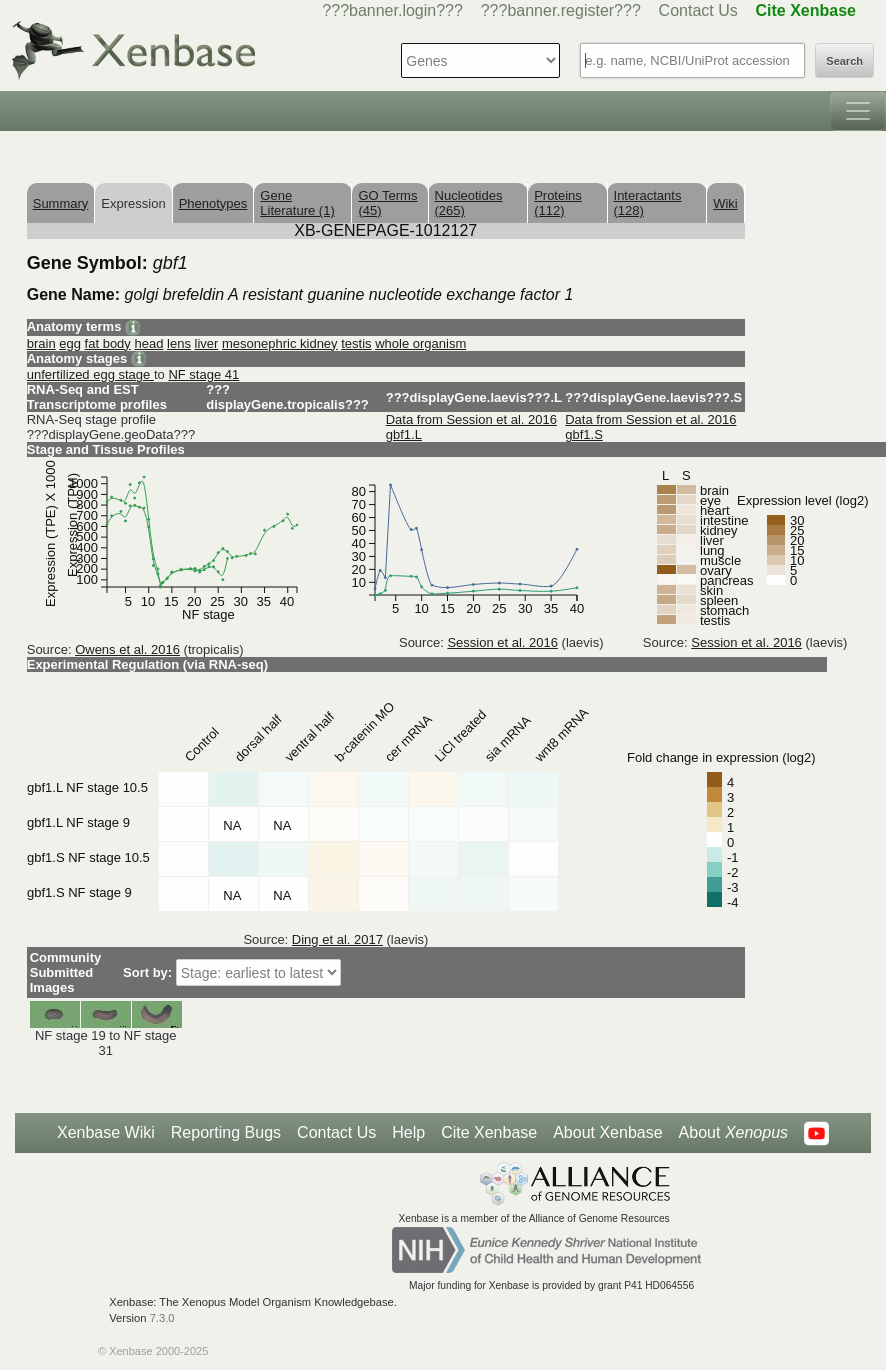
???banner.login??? (392, 10)
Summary (61, 203)
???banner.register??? (561, 10)
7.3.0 (162, 1318)
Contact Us (698, 10)
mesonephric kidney (280, 343)
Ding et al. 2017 (337, 939)
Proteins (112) (558, 203)
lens (179, 343)
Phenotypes (213, 203)
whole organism (420, 343)
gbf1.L (404, 434)
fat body (108, 343)
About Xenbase (607, 1132)
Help (408, 1132)
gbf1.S (584, 434)
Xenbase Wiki (106, 1132)
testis (356, 343)
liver (207, 343)
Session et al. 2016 (502, 642)
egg (70, 343)
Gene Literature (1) (297, 203)
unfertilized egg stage (90, 374)
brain (41, 343)
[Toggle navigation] (858, 111)
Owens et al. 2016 (127, 649)
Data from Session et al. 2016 (471, 419)
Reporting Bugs (226, 1132)
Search (844, 61)
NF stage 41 (203, 374)
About (733, 1133)
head (148, 343)
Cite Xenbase (489, 1132)
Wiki (725, 203)
